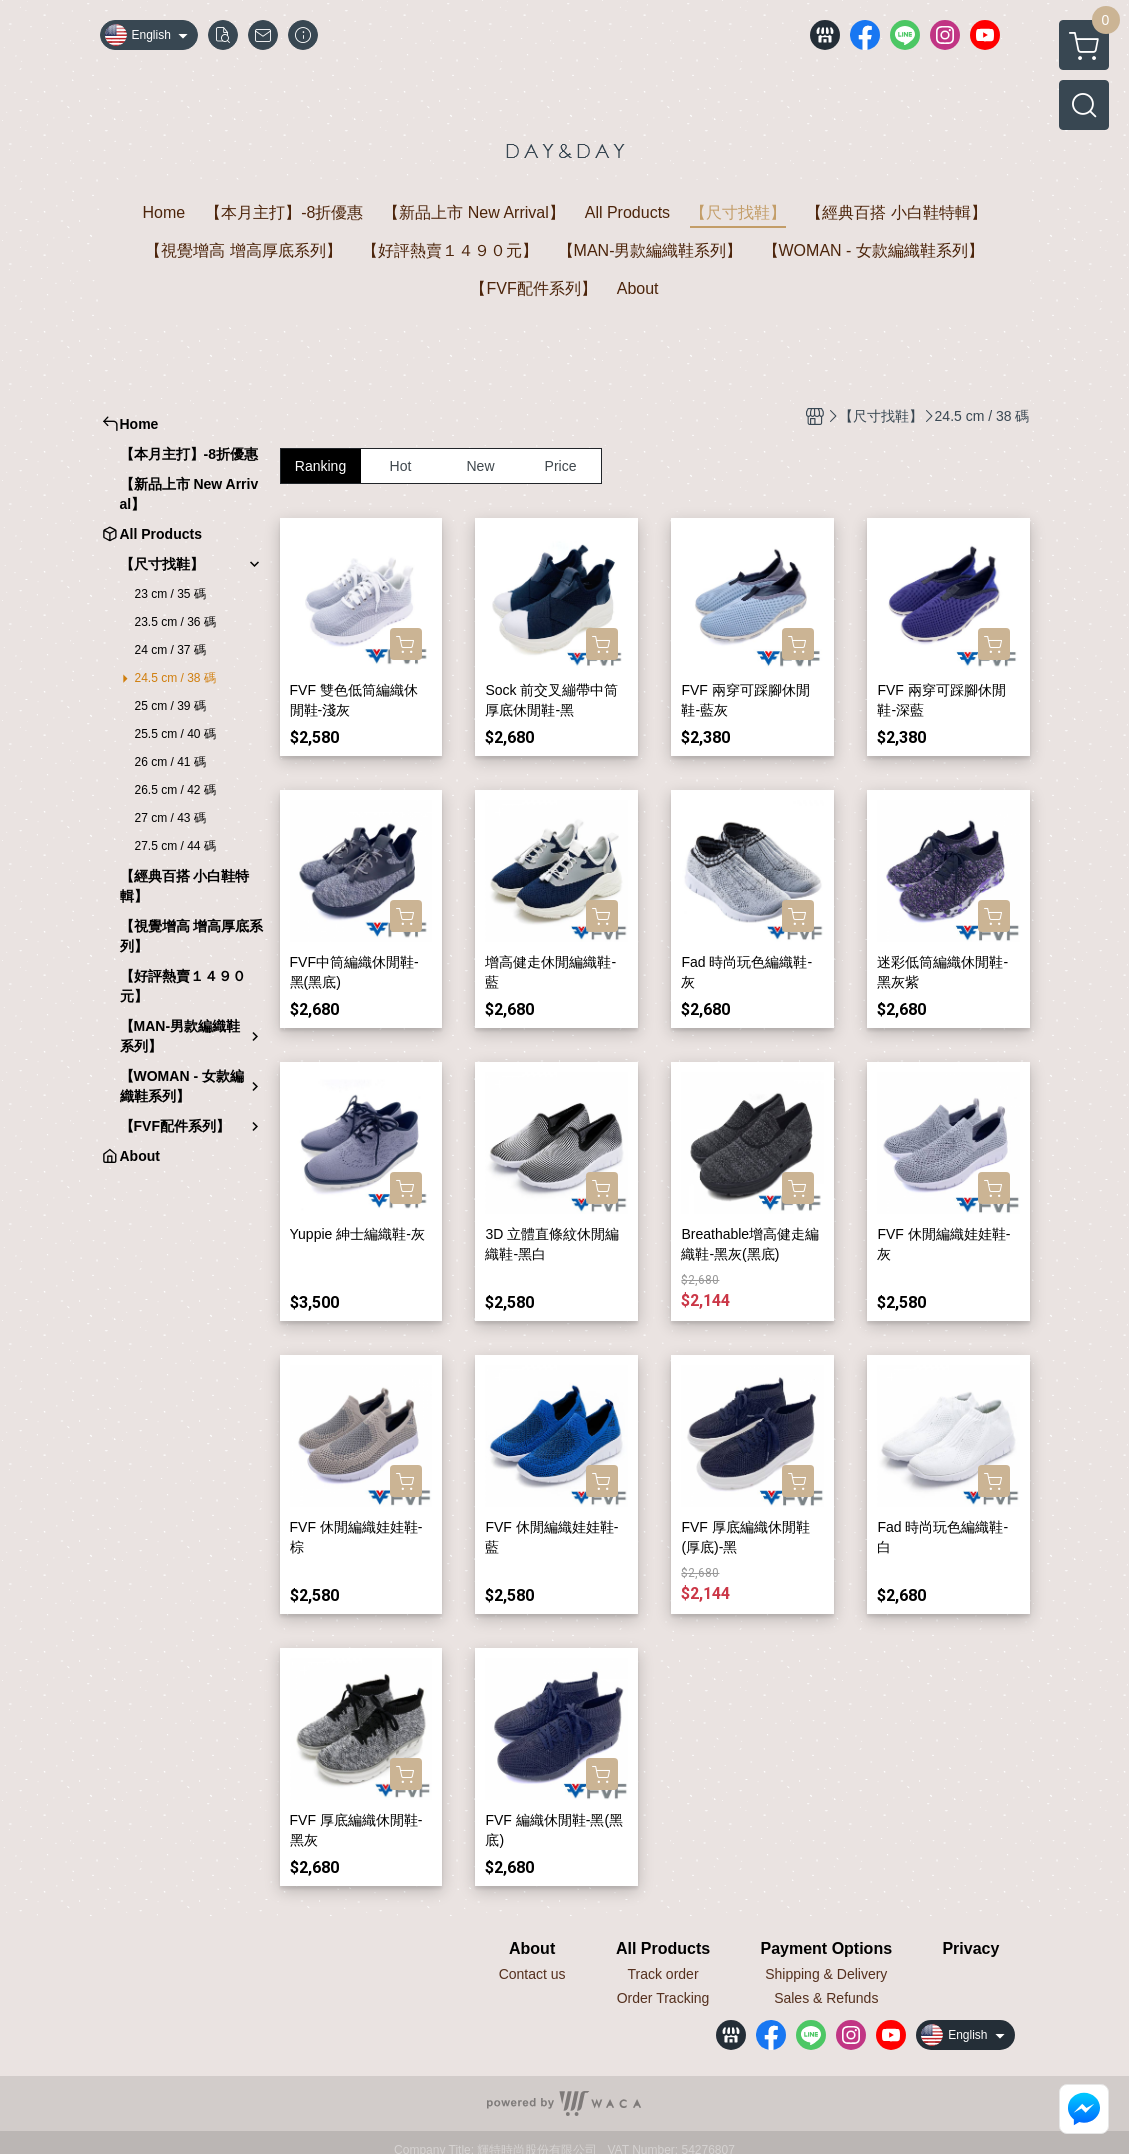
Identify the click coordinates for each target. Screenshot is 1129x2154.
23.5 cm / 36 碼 (175, 622)
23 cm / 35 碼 (170, 594)
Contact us (532, 1974)
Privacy (970, 1949)
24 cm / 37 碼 (170, 650)
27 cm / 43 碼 (170, 818)
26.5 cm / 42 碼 (175, 790)
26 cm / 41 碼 (170, 762)
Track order (663, 1974)
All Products (663, 1949)
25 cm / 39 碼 (170, 706)
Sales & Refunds (826, 1998)
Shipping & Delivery (826, 1974)
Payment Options (826, 1949)
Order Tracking (663, 1998)
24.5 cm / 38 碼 (175, 678)
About (532, 1949)
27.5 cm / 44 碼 (175, 846)
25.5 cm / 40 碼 (175, 734)
